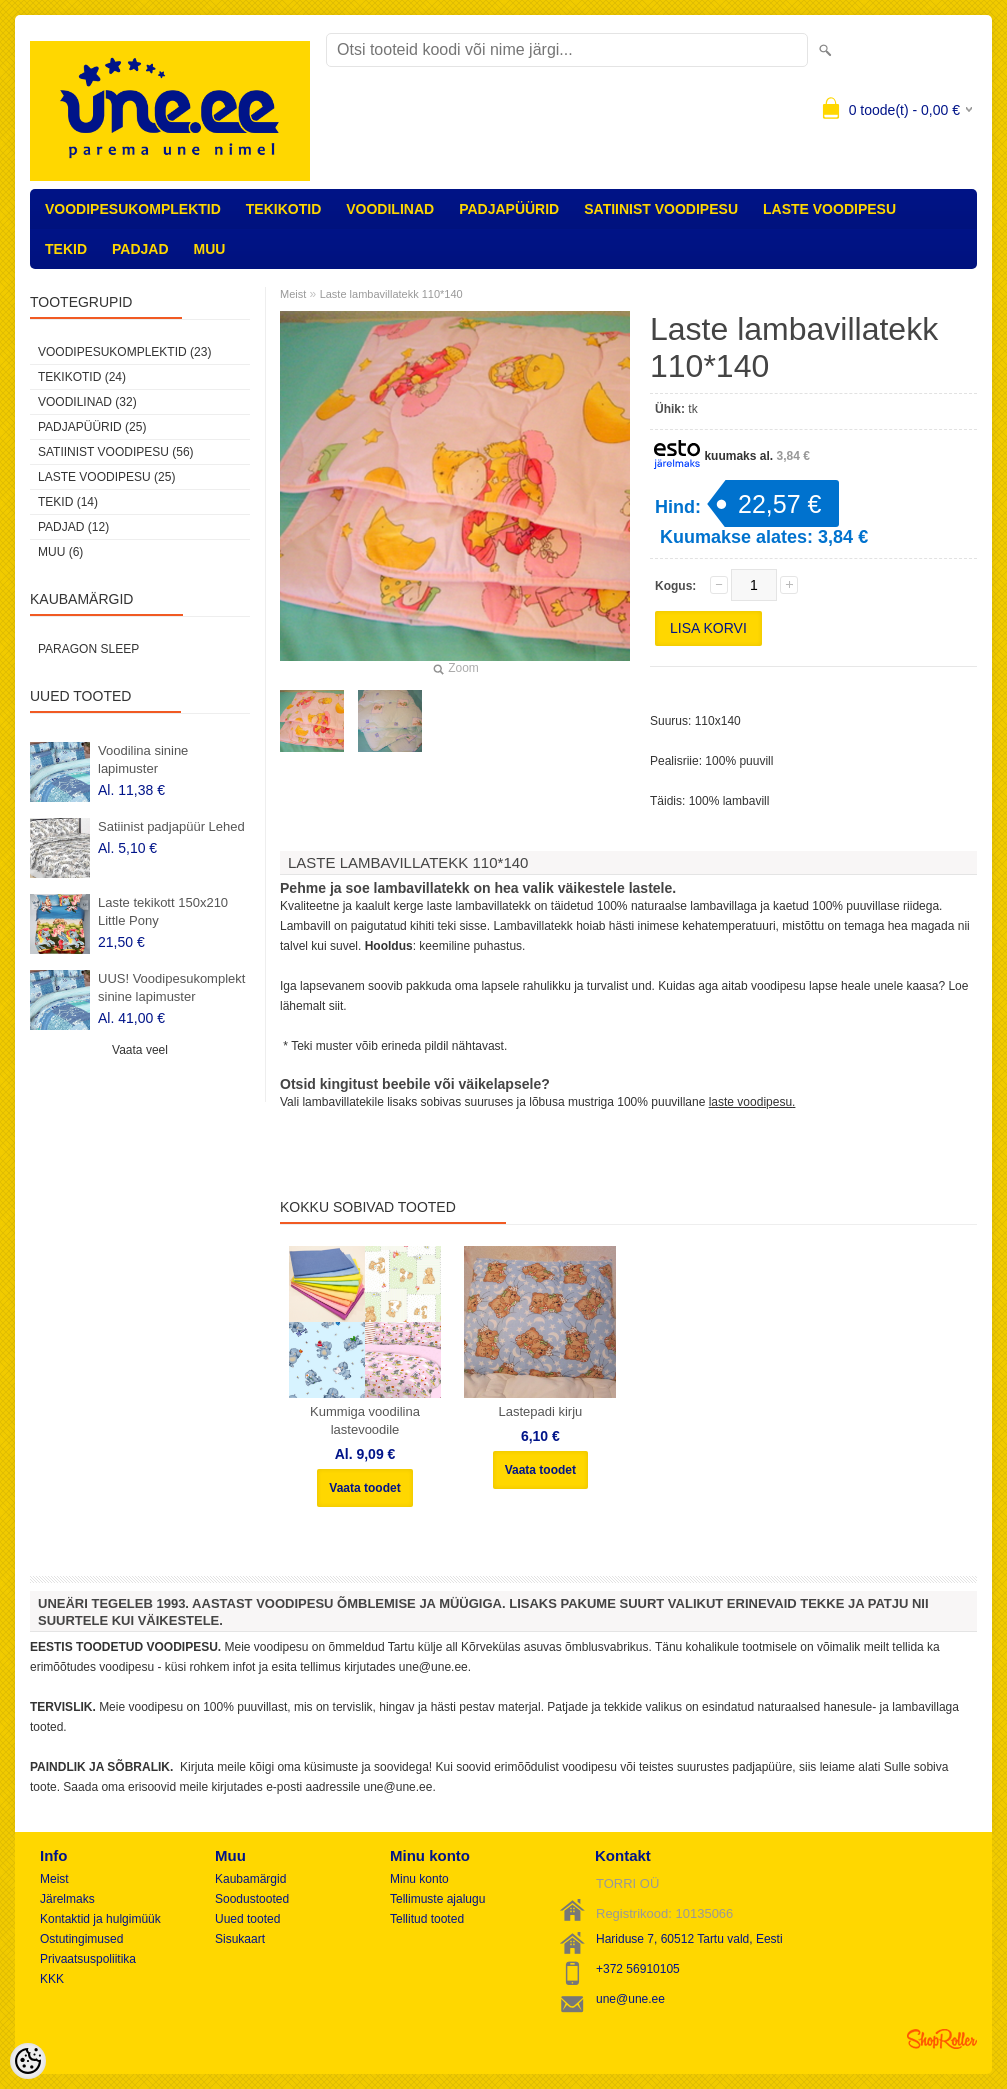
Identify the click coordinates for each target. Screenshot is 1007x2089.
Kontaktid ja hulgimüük (100, 1919)
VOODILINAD (390, 209)
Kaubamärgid (250, 1879)
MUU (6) (60, 552)
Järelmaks (67, 1899)
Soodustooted (252, 1899)
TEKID (66, 249)
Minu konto (419, 1879)
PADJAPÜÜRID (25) (92, 427)
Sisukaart (240, 1939)
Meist (293, 294)
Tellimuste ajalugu (437, 1899)
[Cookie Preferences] (28, 2061)
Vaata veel (140, 1050)
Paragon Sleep (88, 649)
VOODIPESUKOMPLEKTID (133, 209)
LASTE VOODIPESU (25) (106, 477)
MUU (210, 249)
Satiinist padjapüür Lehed (171, 826)
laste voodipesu (750, 1102)
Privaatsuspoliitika (88, 1959)
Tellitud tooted (427, 1919)
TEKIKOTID (283, 209)
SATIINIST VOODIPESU (661, 209)
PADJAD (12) (73, 527)
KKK (52, 1979)
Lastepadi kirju (540, 1411)
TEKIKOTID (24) (82, 377)
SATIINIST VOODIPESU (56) (116, 452)
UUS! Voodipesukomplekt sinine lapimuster (171, 987)
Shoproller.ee (942, 2039)
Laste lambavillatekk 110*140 (391, 294)
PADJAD (140, 249)
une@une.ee (630, 1999)
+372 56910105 (638, 1969)
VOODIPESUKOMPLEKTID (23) (124, 352)
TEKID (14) (68, 502)
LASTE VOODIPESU (829, 209)
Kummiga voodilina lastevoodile (365, 1420)
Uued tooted (247, 1919)
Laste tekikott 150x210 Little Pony (163, 911)
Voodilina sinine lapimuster (143, 759)
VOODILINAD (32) (87, 402)
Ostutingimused (81, 1939)
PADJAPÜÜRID (509, 209)
